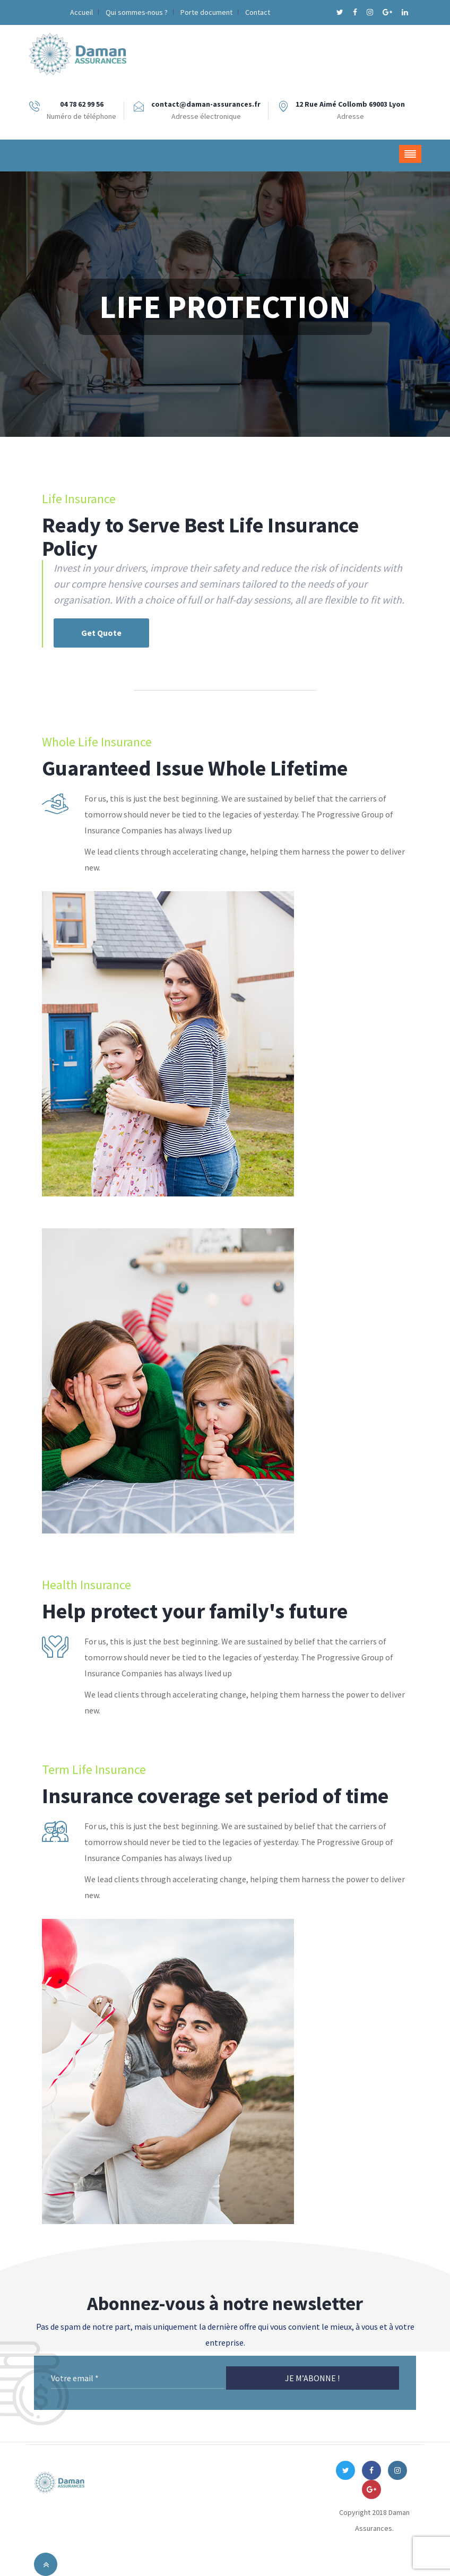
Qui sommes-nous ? (137, 12)
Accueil (81, 12)
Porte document (206, 12)
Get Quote (101, 632)
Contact (257, 12)
